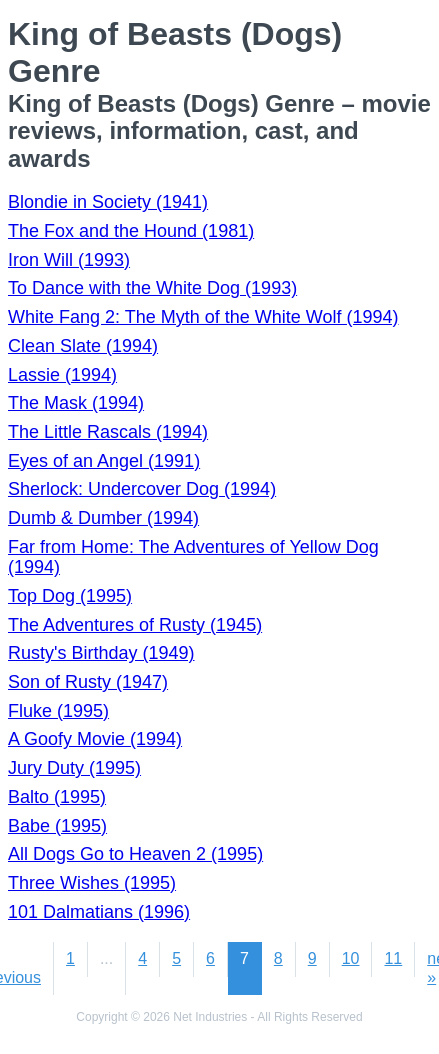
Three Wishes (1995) (92, 883)
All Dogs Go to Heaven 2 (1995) (135, 854)
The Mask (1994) (76, 403)
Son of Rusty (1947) (88, 682)
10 (351, 958)
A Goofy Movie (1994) (95, 739)
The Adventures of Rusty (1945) (135, 625)
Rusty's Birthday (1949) (101, 653)
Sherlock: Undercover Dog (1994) (142, 489)
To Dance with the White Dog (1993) (152, 288)
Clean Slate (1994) (83, 346)
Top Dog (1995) (70, 596)
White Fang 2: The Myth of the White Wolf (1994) (203, 317)
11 (393, 958)
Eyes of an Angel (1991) (104, 461)
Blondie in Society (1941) (108, 202)
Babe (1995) (57, 826)
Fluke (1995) (58, 711)
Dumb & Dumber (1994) (103, 518)
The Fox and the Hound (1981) (131, 231)
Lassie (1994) (62, 375)
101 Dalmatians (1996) (99, 912)
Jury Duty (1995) (74, 768)
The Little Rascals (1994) (108, 432)
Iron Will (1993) (69, 260)
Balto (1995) (57, 797)
